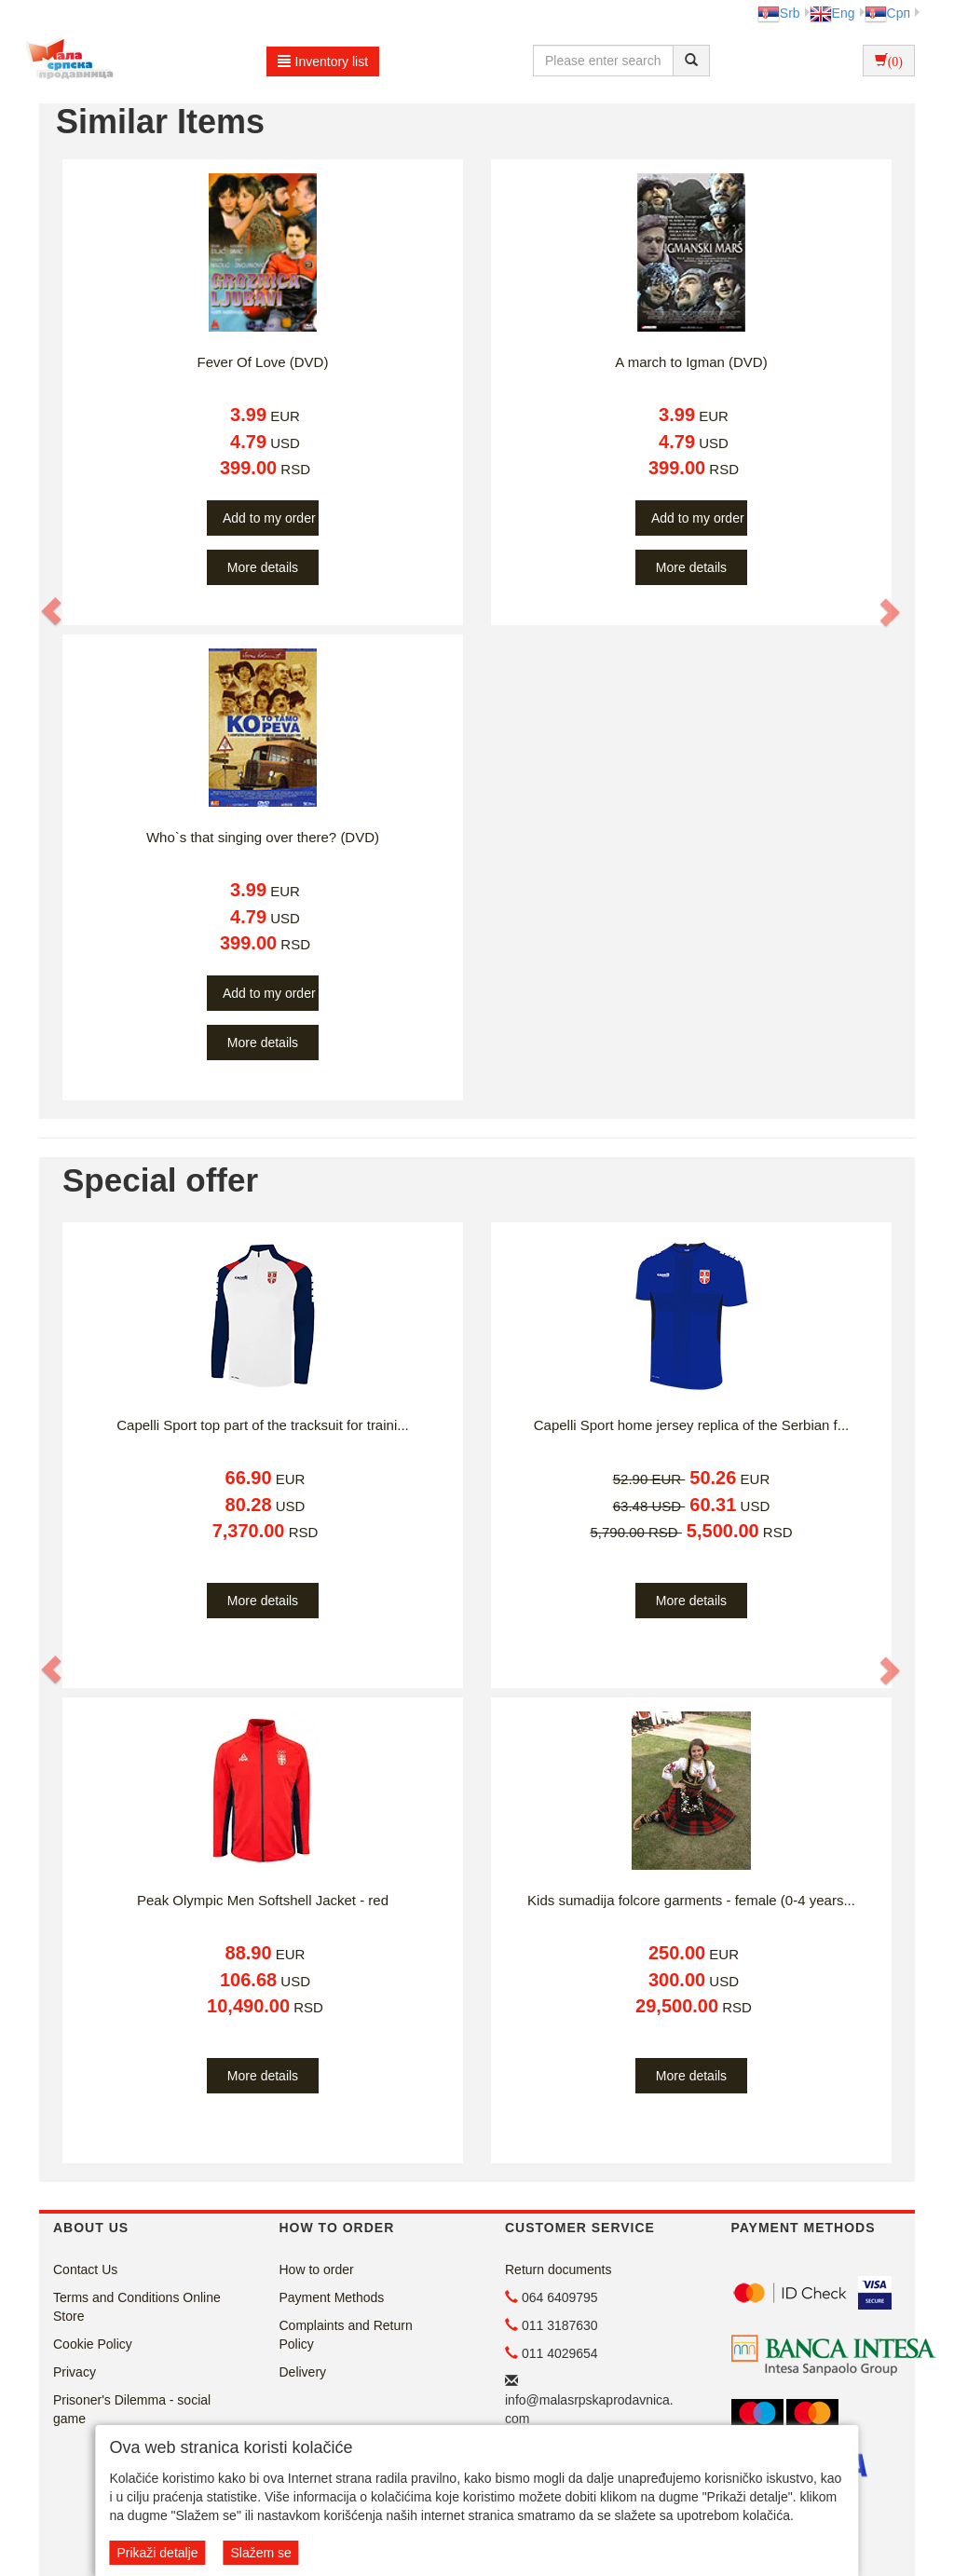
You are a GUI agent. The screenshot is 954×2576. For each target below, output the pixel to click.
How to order (316, 2269)
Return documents (558, 2269)
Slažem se (260, 2552)
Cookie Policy (92, 2344)
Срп (887, 13)
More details (262, 567)
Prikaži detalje (157, 2552)
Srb (778, 13)
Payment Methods (332, 2297)
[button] (52, 611)
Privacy (74, 2372)
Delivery (303, 2372)
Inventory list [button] (323, 61)
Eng (832, 13)
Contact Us (85, 2269)
